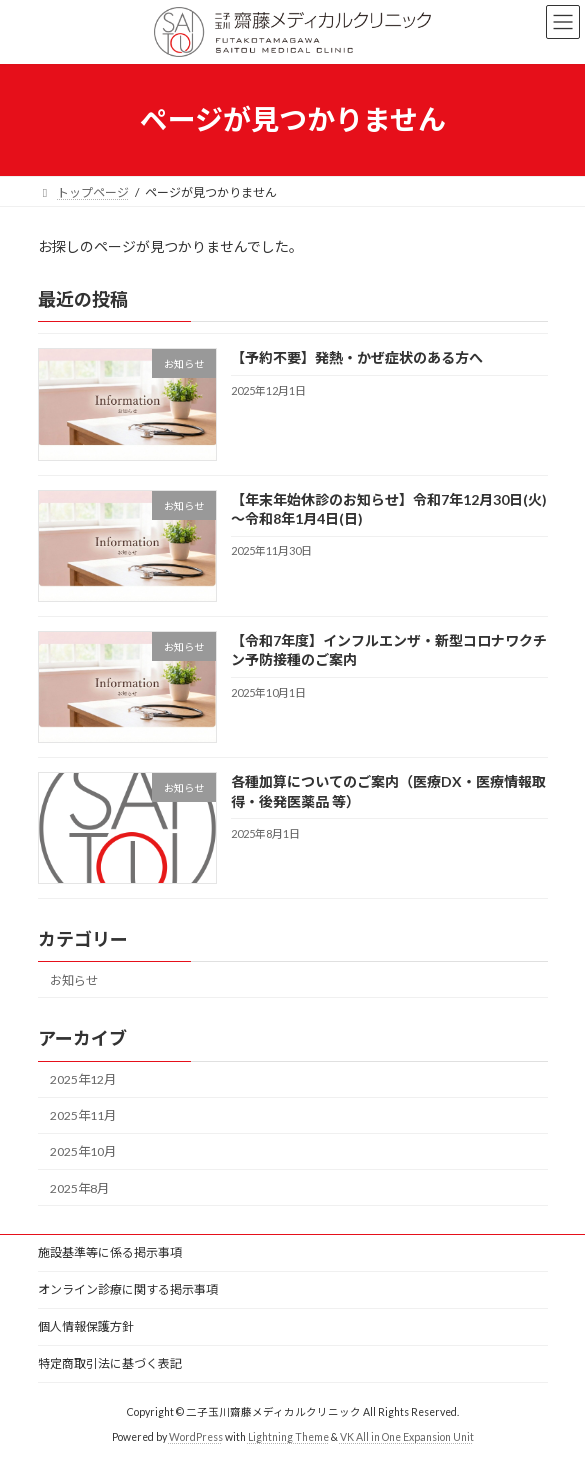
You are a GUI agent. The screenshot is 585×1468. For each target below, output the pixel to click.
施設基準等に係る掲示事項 (110, 1252)
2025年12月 (83, 1079)
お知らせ (74, 980)
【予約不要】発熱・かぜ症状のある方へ (356, 357)
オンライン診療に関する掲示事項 (128, 1289)
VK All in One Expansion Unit (407, 1437)
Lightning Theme (288, 1437)
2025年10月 (83, 1151)
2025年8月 (79, 1187)
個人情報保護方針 (86, 1326)
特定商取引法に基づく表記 (110, 1363)
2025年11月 (83, 1115)
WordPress (196, 1437)
